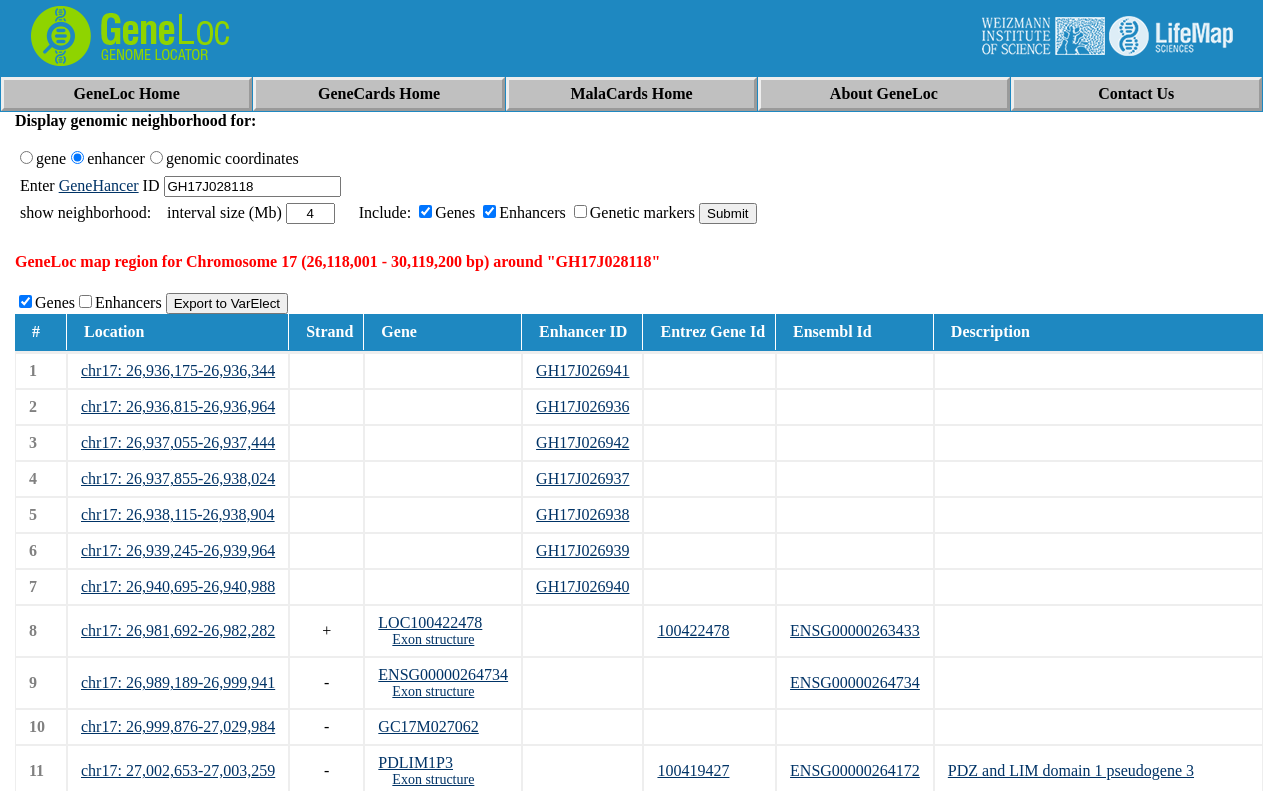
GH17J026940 (582, 586)
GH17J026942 (582, 442)
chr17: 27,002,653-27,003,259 (178, 770)
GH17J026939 (582, 550)
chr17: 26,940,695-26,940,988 (178, 586)
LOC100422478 (430, 622)
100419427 (693, 770)
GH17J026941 (582, 370)
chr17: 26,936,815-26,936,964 (178, 406)
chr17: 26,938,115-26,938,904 (178, 514)
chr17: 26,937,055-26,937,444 (178, 442)
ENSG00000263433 (855, 630)
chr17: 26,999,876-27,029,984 (178, 726)
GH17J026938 (582, 514)
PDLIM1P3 (415, 762)
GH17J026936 (582, 406)
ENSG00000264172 (855, 770)
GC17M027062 (428, 726)
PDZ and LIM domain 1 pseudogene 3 (1071, 770)
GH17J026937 (582, 478)
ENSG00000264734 (443, 674)
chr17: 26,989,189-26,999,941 (178, 682)
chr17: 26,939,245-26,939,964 (178, 550)
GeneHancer (99, 185)
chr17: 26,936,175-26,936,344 (178, 370)
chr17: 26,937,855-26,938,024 (178, 478)
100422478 (693, 630)
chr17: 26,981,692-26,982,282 (178, 630)
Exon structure (433, 639)
